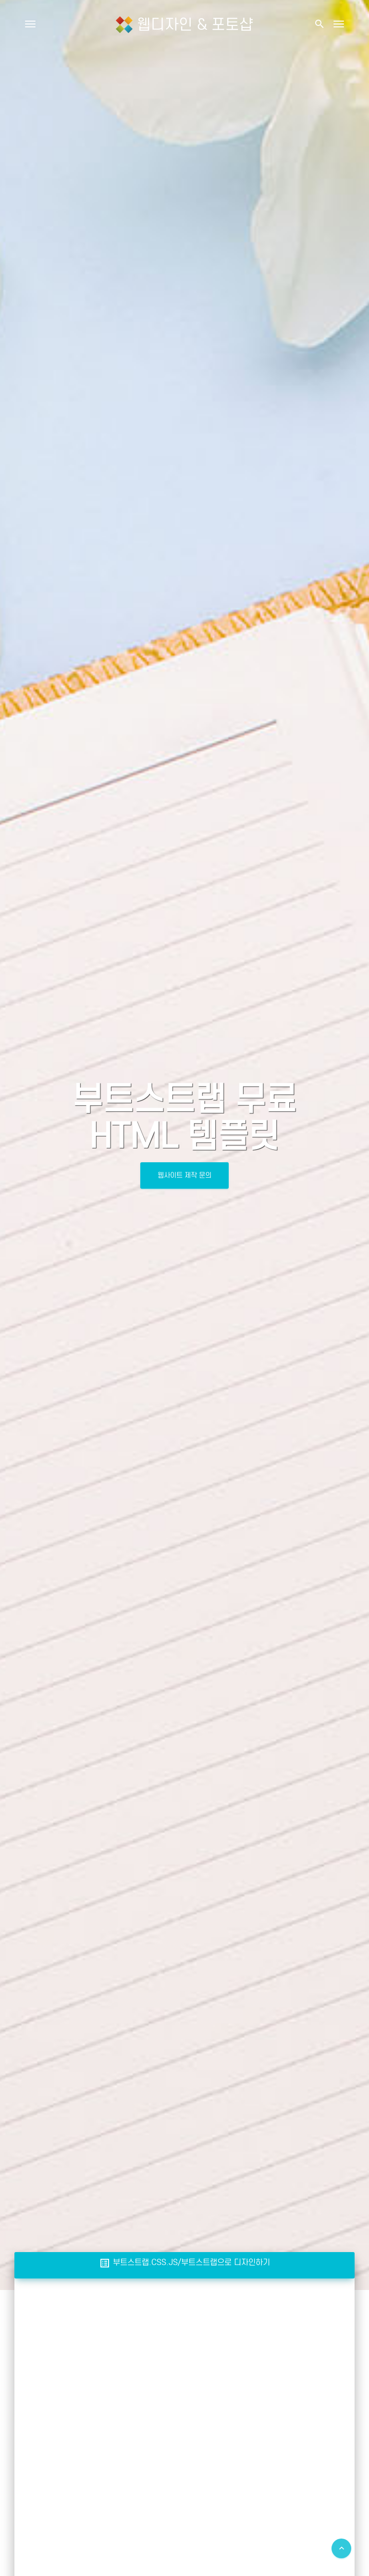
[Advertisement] (184, 2360)
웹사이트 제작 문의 (184, 1175)
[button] (319, 24)
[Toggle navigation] (338, 24)
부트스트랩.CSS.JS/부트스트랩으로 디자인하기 (184, 2262)
